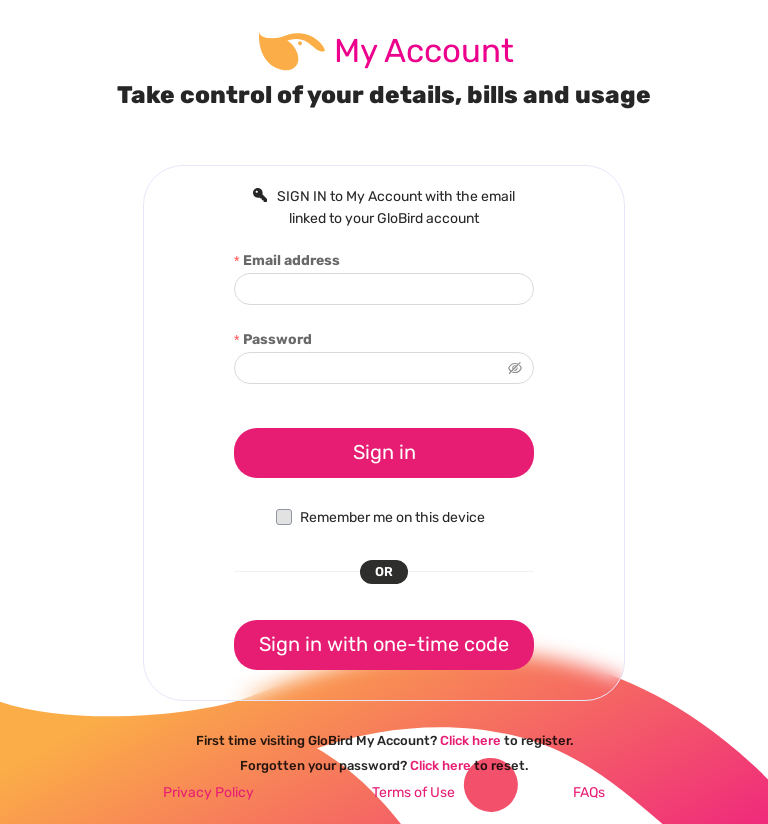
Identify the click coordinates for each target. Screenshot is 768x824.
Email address (291, 260)
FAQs (589, 792)
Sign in (384, 452)
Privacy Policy (208, 792)
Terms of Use (413, 792)
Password (277, 339)
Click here (470, 740)
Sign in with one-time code (384, 644)
